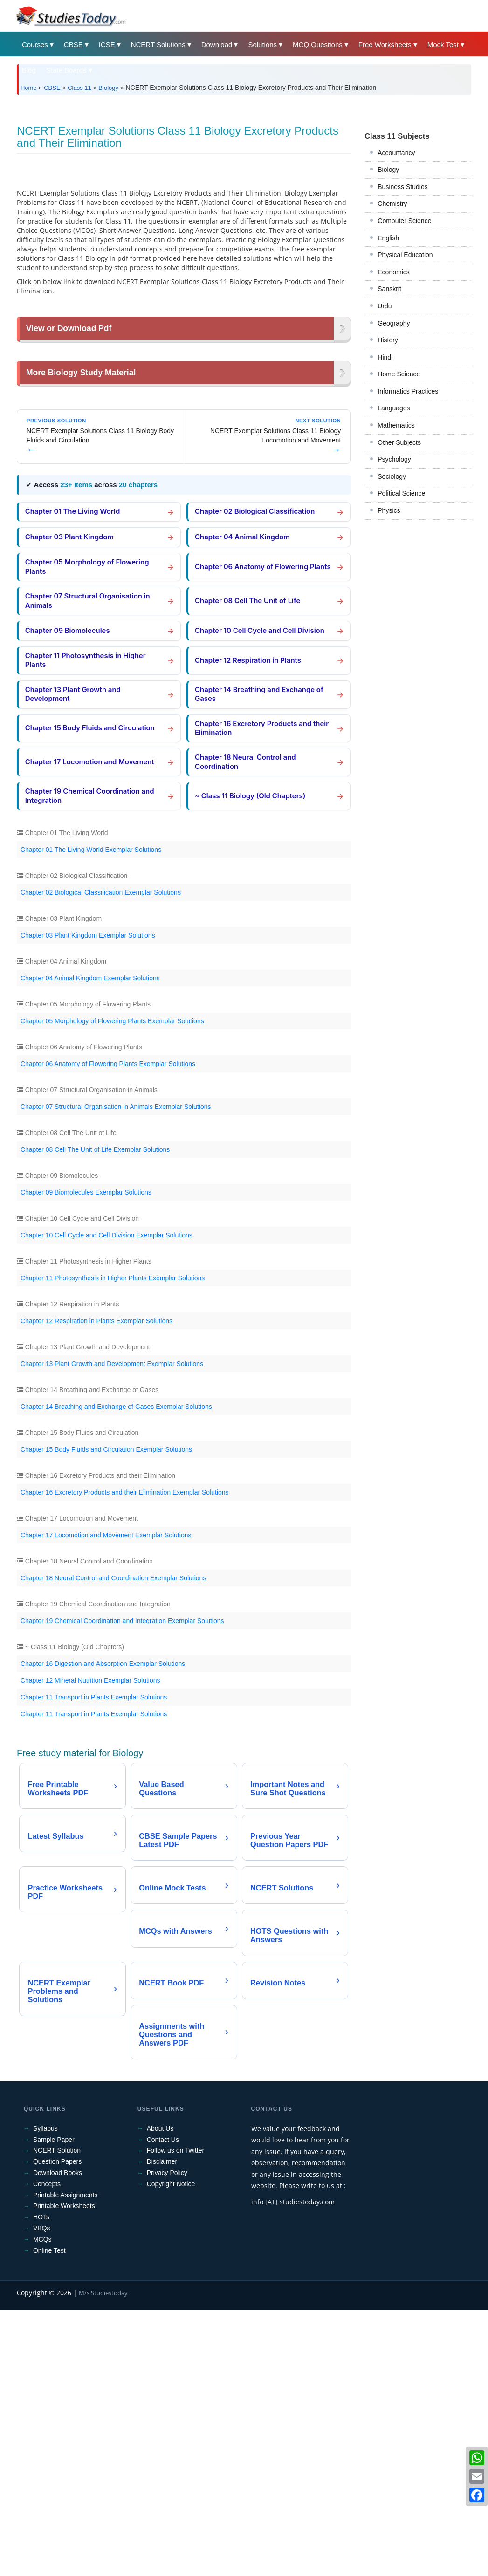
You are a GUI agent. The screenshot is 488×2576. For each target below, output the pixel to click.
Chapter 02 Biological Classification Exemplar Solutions (101, 1156)
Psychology (394, 589)
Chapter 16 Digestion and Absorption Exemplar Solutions (103, 1927)
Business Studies (402, 317)
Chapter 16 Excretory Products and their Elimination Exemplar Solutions (125, 1756)
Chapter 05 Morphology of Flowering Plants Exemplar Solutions (112, 1284)
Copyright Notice (171, 2450)
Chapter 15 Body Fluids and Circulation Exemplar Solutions (106, 1713)
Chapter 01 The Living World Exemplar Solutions (91, 1113)
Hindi (385, 487)
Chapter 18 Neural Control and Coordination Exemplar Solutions (113, 1841)
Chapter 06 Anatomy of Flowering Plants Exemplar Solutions (108, 1327)
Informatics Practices (408, 521)
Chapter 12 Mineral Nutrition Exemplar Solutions (90, 1944)
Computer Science (404, 351)
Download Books (57, 2438)
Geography (394, 453)
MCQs (42, 2505)
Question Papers (57, 2427)
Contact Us (163, 2405)
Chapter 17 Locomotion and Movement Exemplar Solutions (106, 1798)
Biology (108, 87)
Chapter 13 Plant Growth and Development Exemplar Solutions (112, 1627)
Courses (35, 44)
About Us (160, 2394)
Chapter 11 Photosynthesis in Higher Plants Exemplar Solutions (113, 1541)
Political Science (401, 623)
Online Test (49, 2516)
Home (29, 87)
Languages (394, 538)
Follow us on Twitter (175, 2416)
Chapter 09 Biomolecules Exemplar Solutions (86, 1456)
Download (217, 44)
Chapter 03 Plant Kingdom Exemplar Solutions (88, 1199)
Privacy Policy (167, 2438)
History (388, 470)
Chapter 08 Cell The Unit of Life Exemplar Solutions (95, 1413)
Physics (389, 641)
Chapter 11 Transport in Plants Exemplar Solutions (94, 1960)
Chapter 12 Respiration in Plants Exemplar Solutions (96, 1584)
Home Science (399, 504)
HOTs (41, 2483)
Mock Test (443, 44)
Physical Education (405, 385)
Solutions (262, 44)
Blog (29, 70)
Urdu (385, 436)
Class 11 (79, 87)
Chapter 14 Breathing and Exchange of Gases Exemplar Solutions (116, 1670)
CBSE (73, 44)
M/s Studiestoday (103, 2559)
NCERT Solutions (158, 44)
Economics (393, 402)
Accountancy (396, 283)
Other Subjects (399, 573)
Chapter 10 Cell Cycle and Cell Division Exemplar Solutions (106, 1498)
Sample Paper (54, 2405)
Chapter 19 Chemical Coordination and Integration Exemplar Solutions (122, 1884)
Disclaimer (162, 2427)
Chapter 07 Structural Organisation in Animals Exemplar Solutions (116, 1370)
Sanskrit (389, 419)
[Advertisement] (244, 171)
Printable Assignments (65, 2461)
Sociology (392, 607)
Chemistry (392, 334)
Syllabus (45, 2394)
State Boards (66, 70)
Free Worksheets (385, 44)
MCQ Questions (318, 44)
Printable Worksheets (64, 2472)
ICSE (107, 44)
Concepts (47, 2450)
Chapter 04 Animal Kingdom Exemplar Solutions (90, 1241)
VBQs (41, 2494)
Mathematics (396, 555)
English (388, 368)
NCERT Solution (57, 2416)
